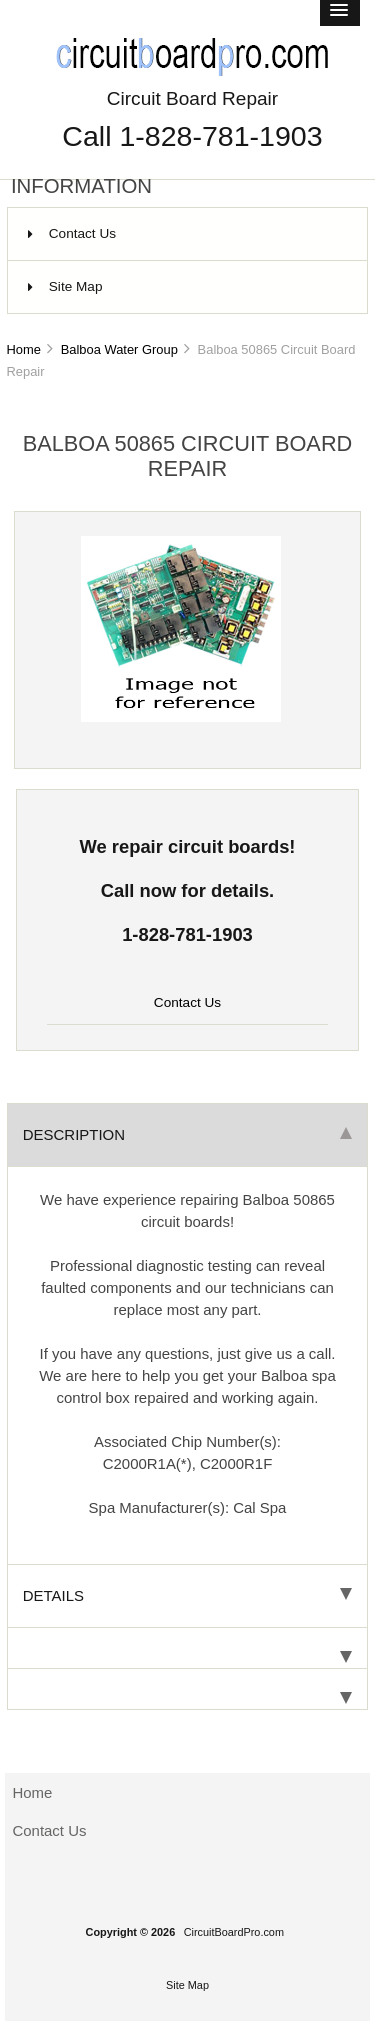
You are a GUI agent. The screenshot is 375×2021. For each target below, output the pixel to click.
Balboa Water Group (119, 349)
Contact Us (72, 233)
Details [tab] (187, 1595)
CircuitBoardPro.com (234, 1932)
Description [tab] (187, 1134)
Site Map (65, 286)
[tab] (187, 1648)
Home (23, 349)
